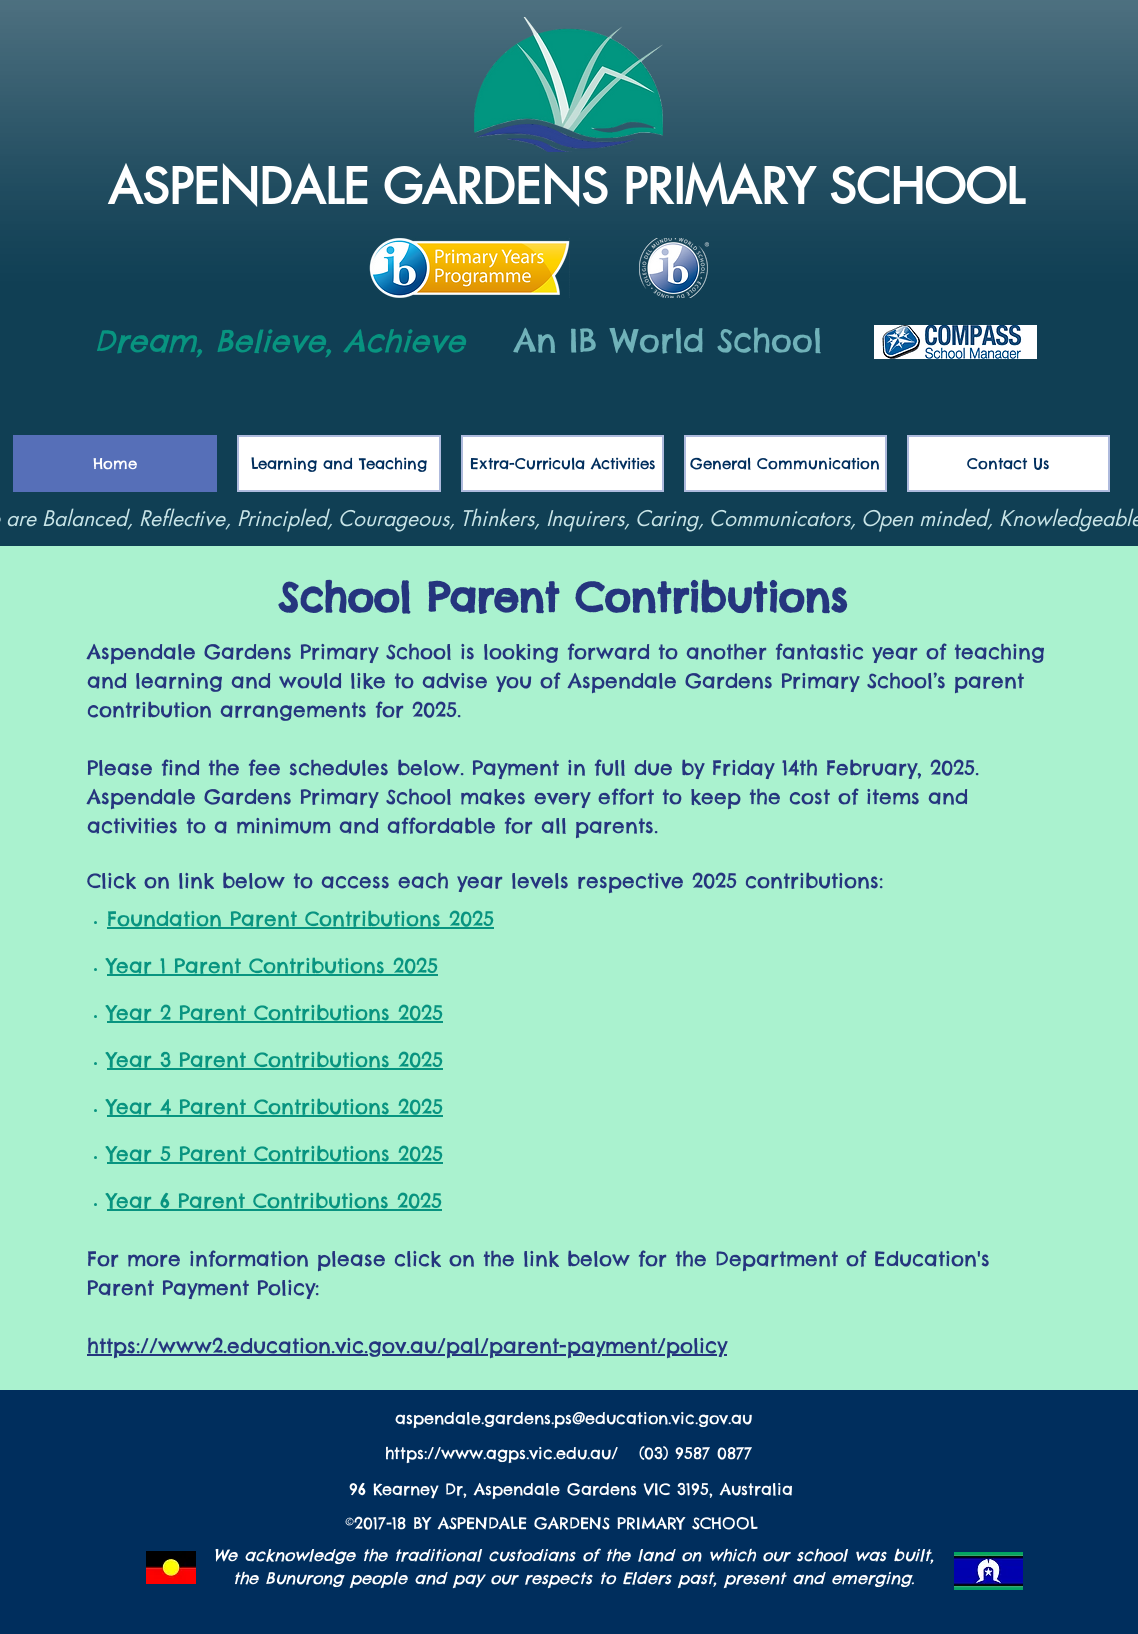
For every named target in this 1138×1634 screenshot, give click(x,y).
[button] (785, 463)
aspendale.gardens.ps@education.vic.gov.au (573, 1418)
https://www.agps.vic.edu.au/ (505, 1453)
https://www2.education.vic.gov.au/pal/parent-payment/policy (407, 1345)
